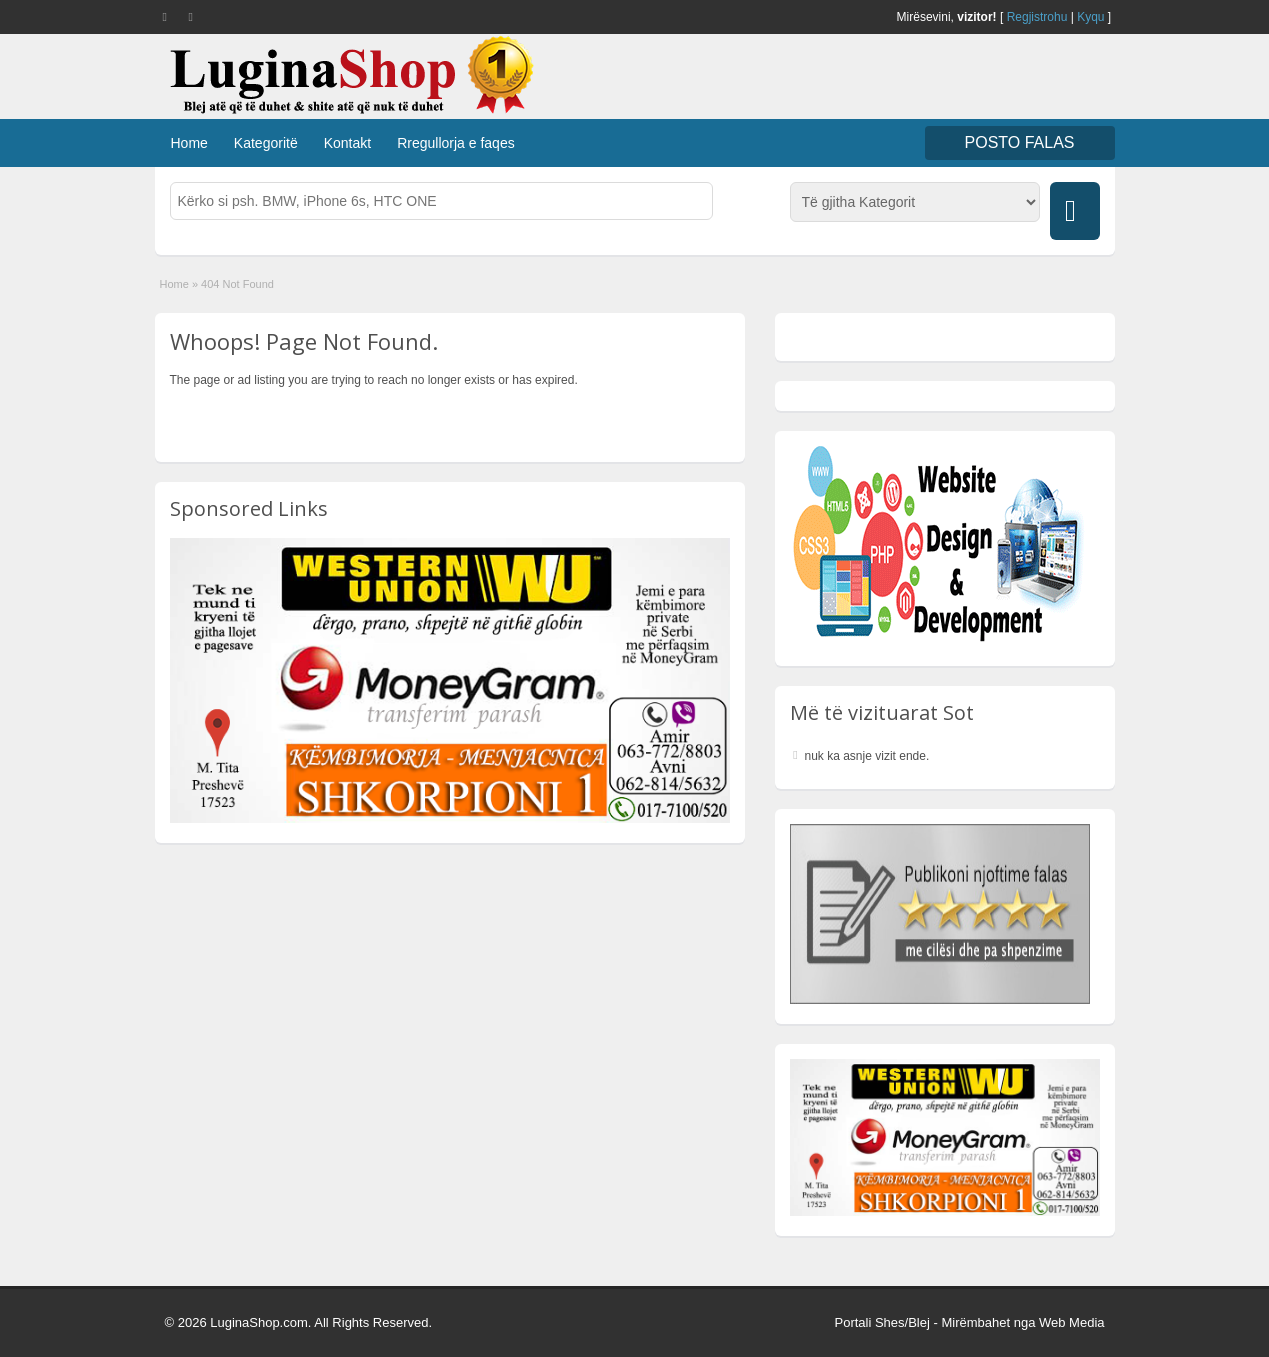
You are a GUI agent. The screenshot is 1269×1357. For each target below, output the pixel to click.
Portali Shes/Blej (881, 1322)
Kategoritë (266, 143)
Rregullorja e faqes (456, 143)
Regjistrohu (1037, 17)
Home (189, 143)
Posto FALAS (1020, 142)
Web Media (1072, 1322)
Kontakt (347, 143)
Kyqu (1090, 17)
